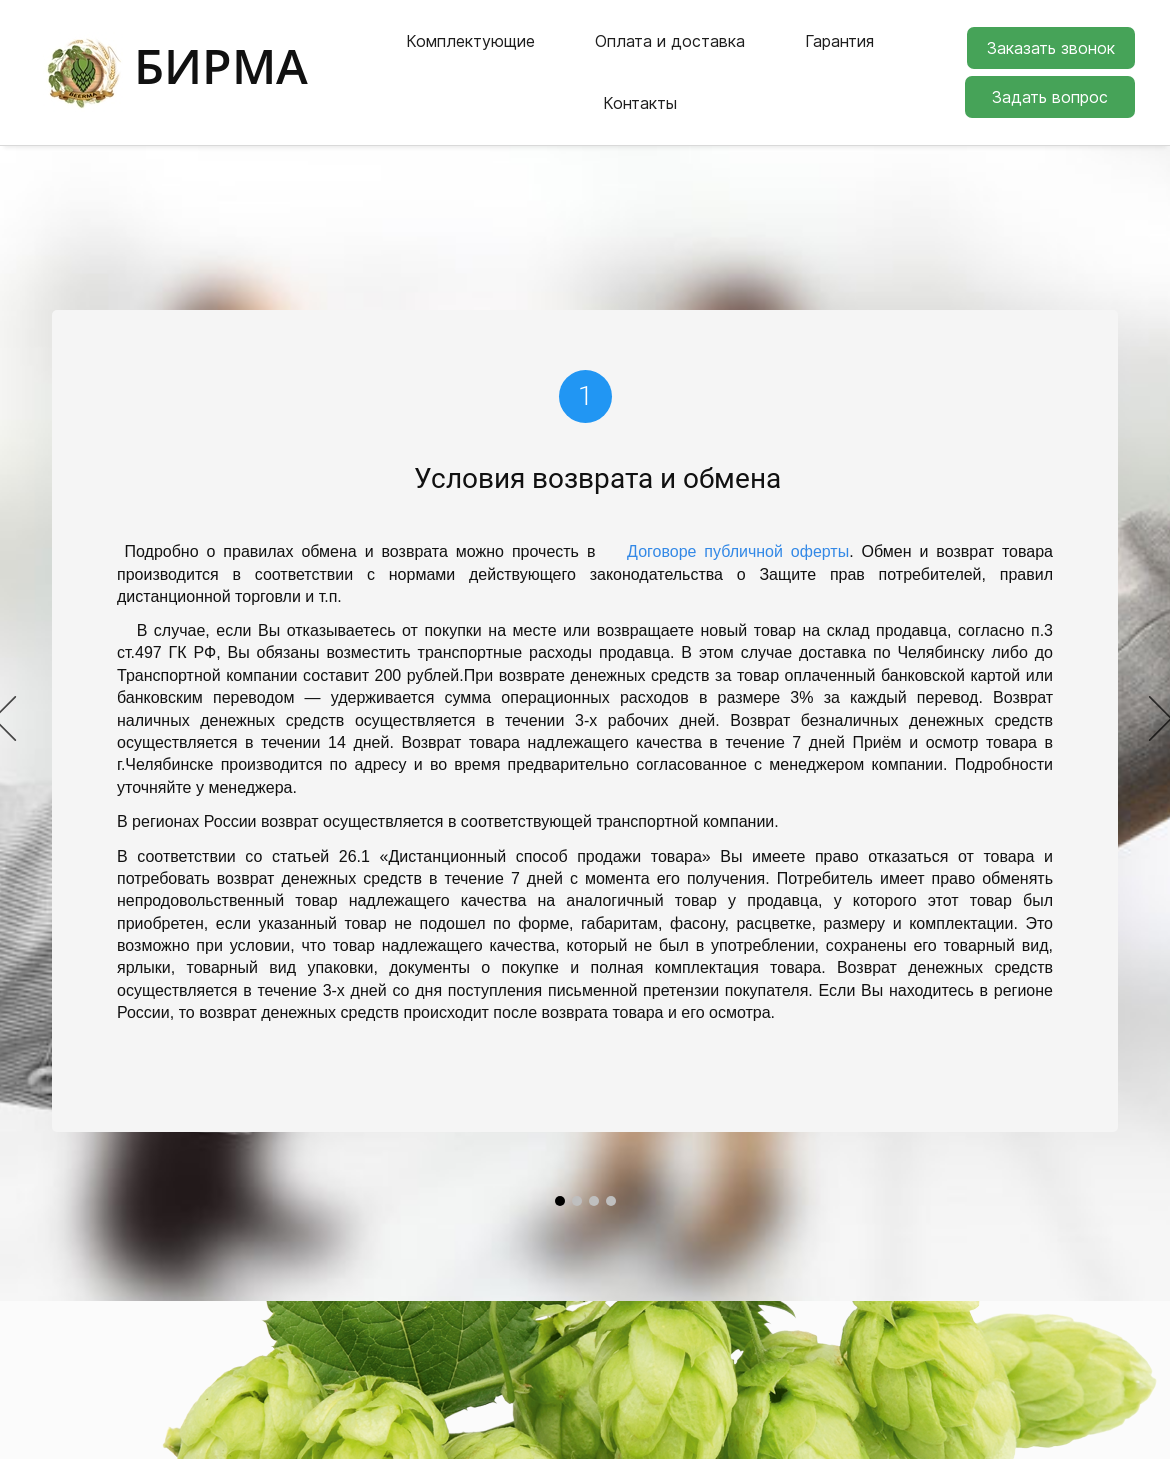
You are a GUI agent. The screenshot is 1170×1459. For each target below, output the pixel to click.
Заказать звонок (1051, 31)
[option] (585, 686)
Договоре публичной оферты (738, 517)
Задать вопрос (1050, 80)
